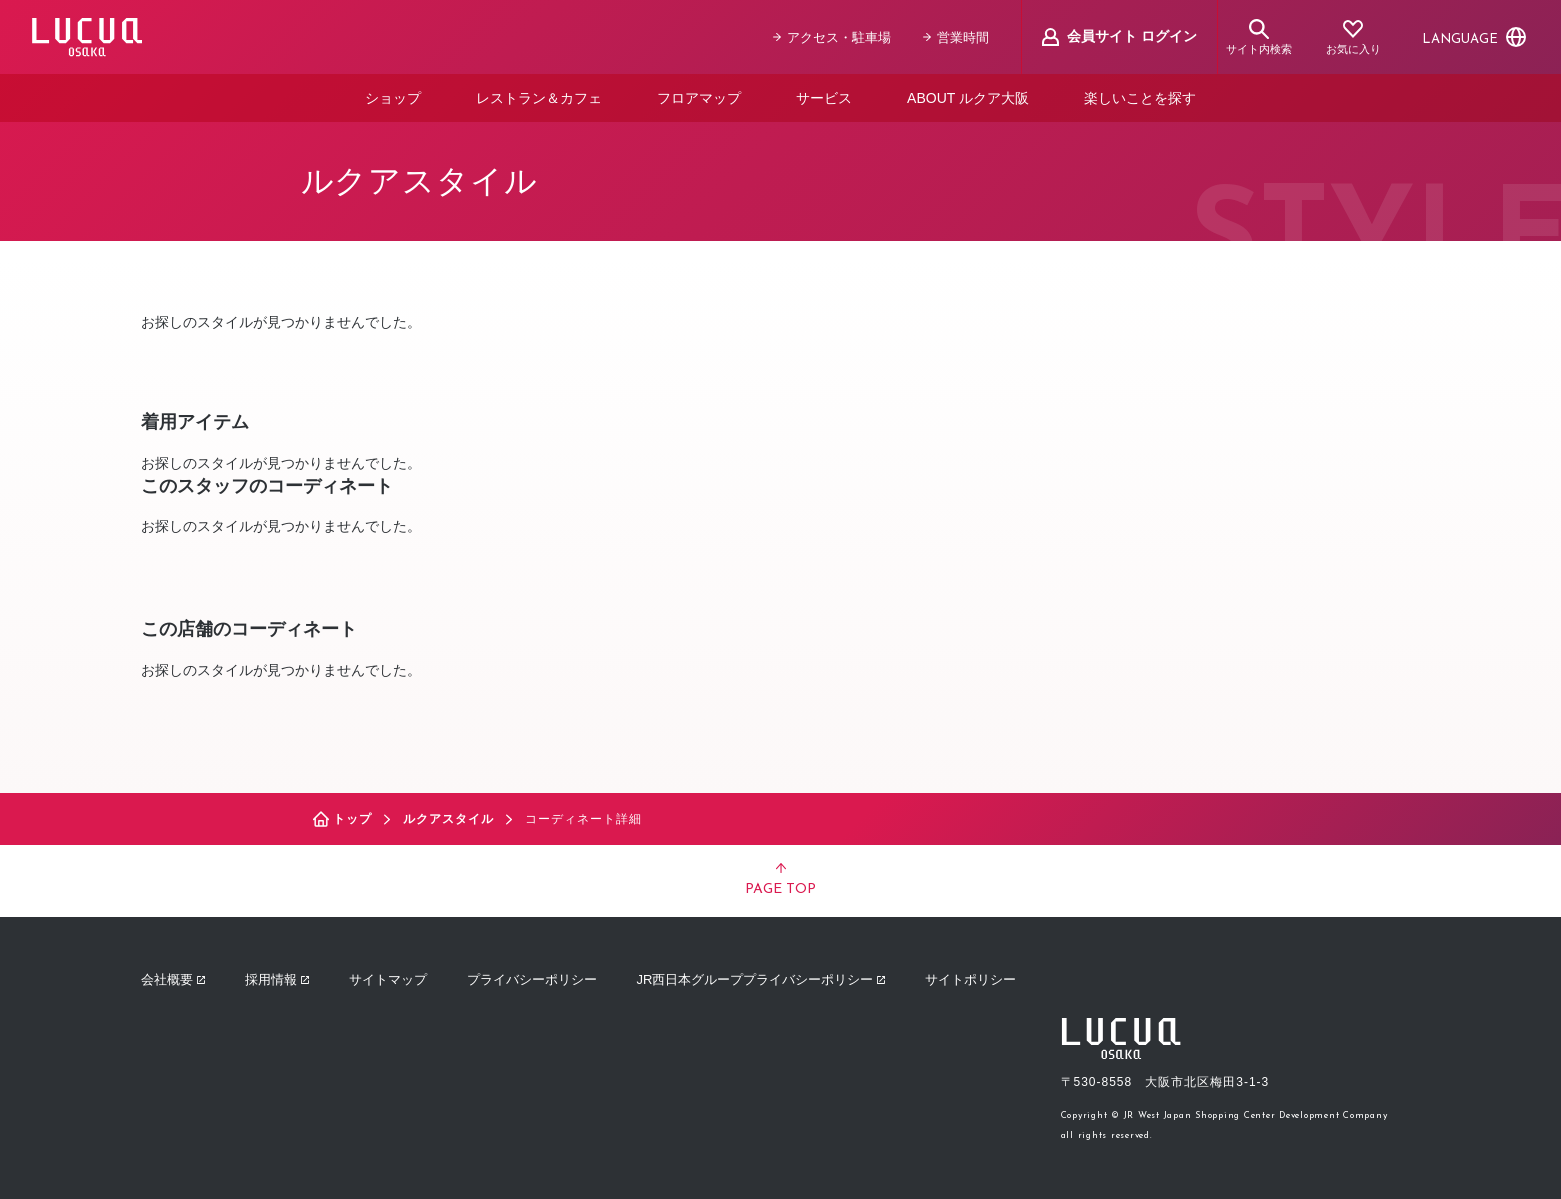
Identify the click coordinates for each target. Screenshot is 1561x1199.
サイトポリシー (970, 979)
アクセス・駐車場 (832, 37)
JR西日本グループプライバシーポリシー (761, 979)
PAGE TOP (780, 880)
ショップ (393, 98)
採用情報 (277, 979)
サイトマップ (388, 979)
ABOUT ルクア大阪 (968, 98)
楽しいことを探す (1140, 98)
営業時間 (956, 37)
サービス (824, 98)
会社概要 (173, 979)
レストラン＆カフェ (539, 98)
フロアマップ (699, 98)
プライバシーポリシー (532, 979)
